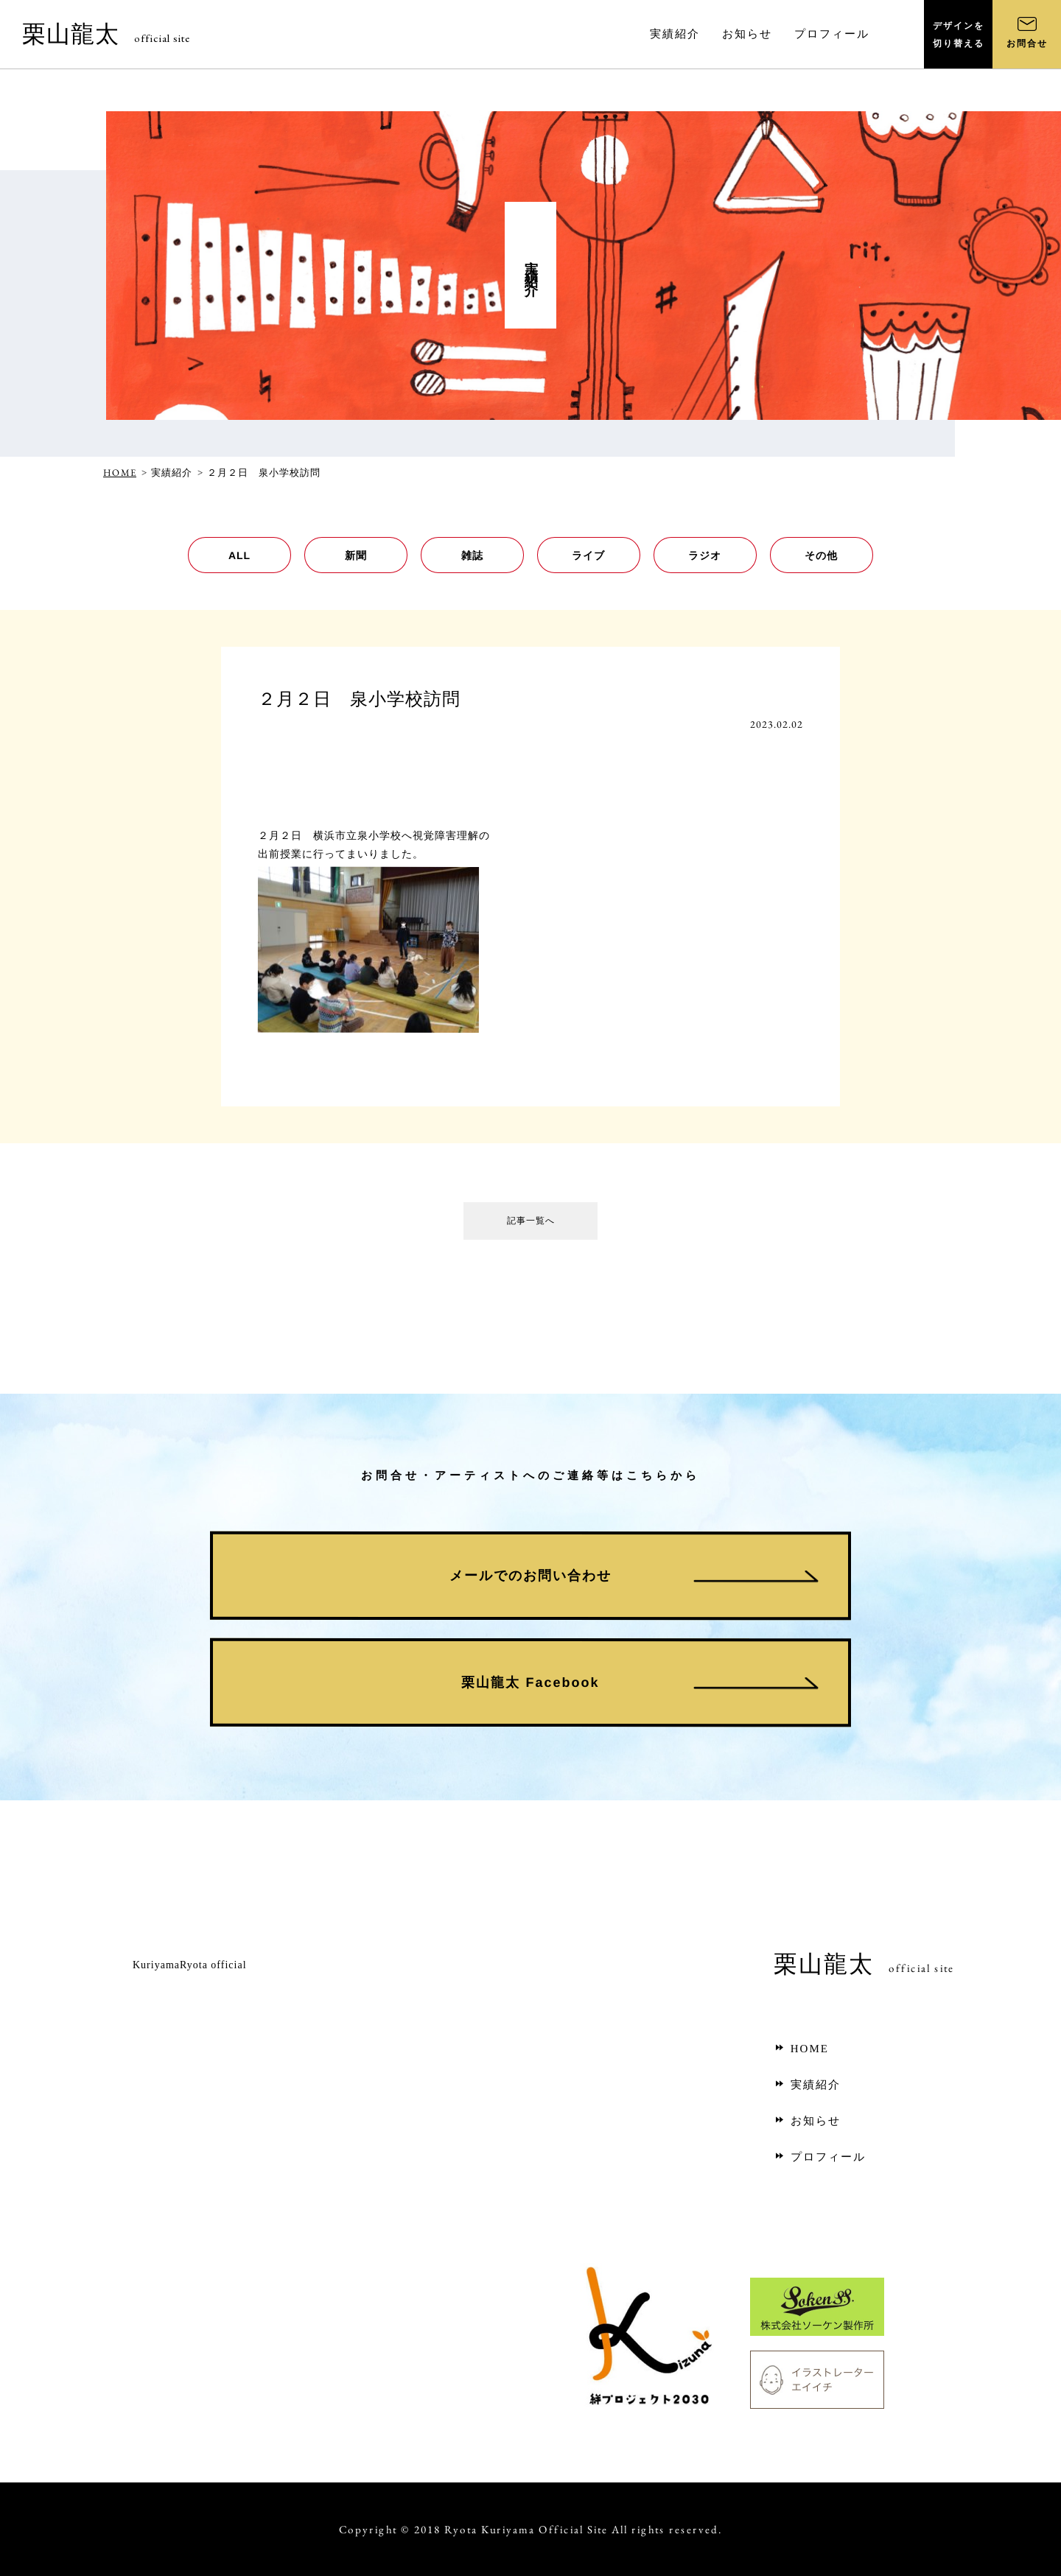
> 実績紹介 (166, 472)
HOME (119, 472)
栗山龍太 (106, 34)
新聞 (356, 555)
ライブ (588, 555)
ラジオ (704, 555)
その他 (821, 555)
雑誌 (472, 555)
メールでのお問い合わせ (530, 1575)
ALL (239, 555)
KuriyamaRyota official (190, 1964)
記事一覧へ (530, 1223)
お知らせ (807, 2121)
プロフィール (820, 2157)
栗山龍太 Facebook (530, 1682)
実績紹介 (807, 2085)
